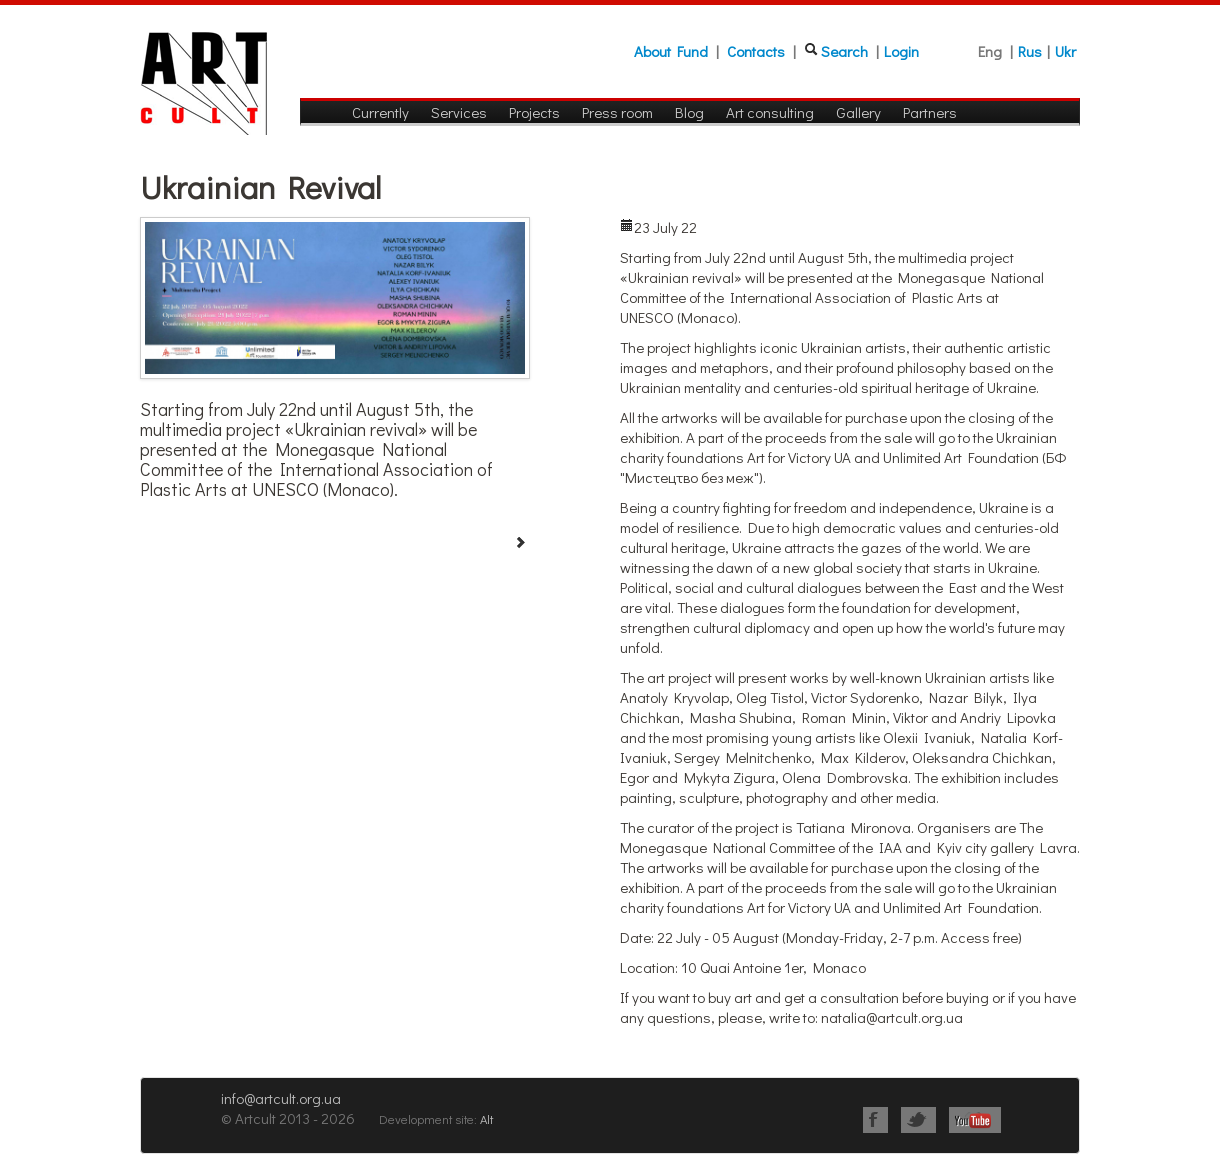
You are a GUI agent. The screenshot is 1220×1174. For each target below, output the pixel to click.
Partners (930, 112)
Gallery (858, 112)
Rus (1030, 51)
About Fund (671, 51)
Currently (380, 112)
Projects (534, 112)
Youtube (975, 1120)
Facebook (875, 1120)
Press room (617, 112)
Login (901, 51)
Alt (486, 1119)
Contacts (756, 51)
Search (844, 51)
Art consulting (770, 112)
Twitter (918, 1120)
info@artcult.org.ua (281, 1098)
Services (459, 112)
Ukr (1065, 51)
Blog (689, 112)
